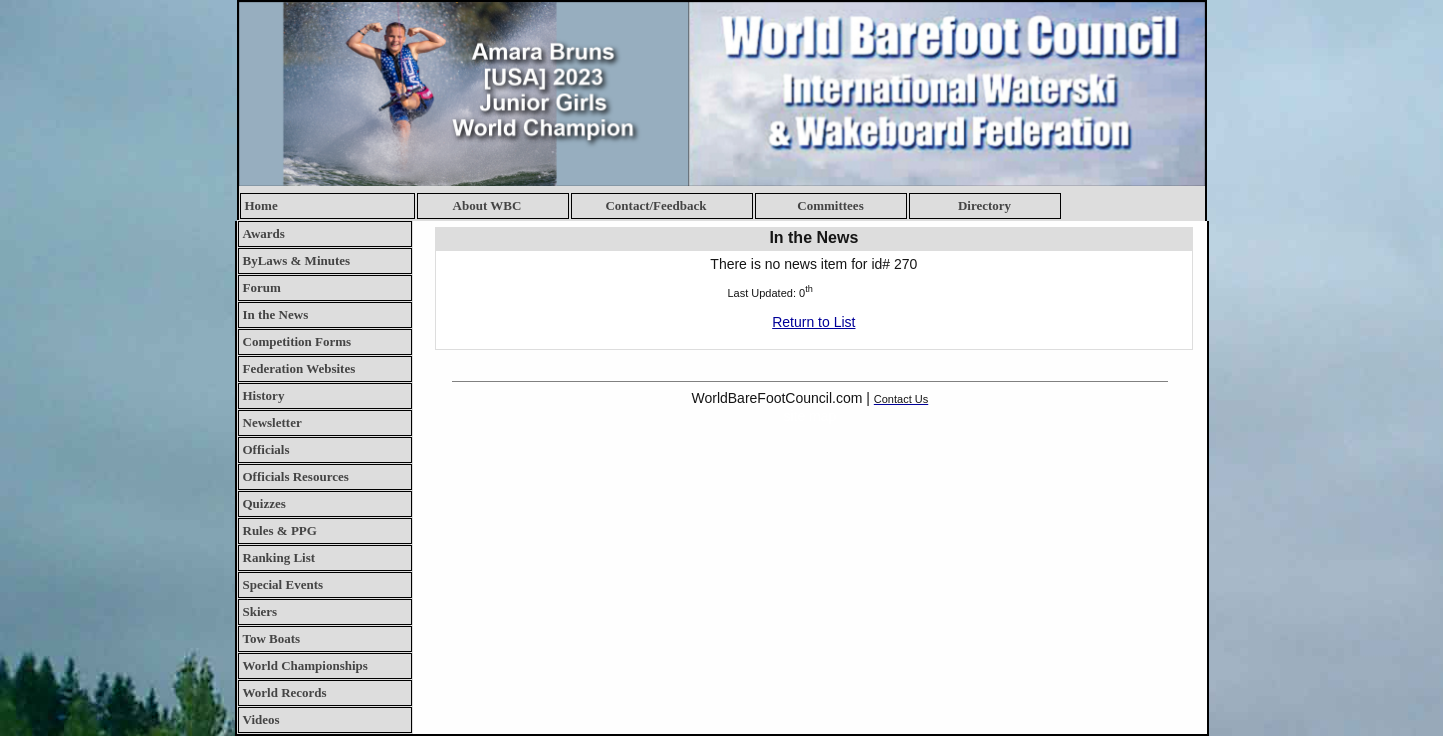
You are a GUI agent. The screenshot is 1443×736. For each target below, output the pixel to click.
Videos (261, 719)
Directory (984, 205)
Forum (262, 287)
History (264, 395)
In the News (276, 314)
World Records (285, 692)
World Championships (305, 665)
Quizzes (264, 503)
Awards (264, 233)
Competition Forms (297, 341)
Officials (266, 449)
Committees (830, 205)
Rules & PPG (280, 530)
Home (261, 205)
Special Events (283, 584)
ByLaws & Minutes (297, 260)
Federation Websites (299, 368)
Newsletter (272, 422)
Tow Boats (272, 638)
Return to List (813, 322)
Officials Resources (296, 476)
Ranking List (279, 557)
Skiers (260, 611)
